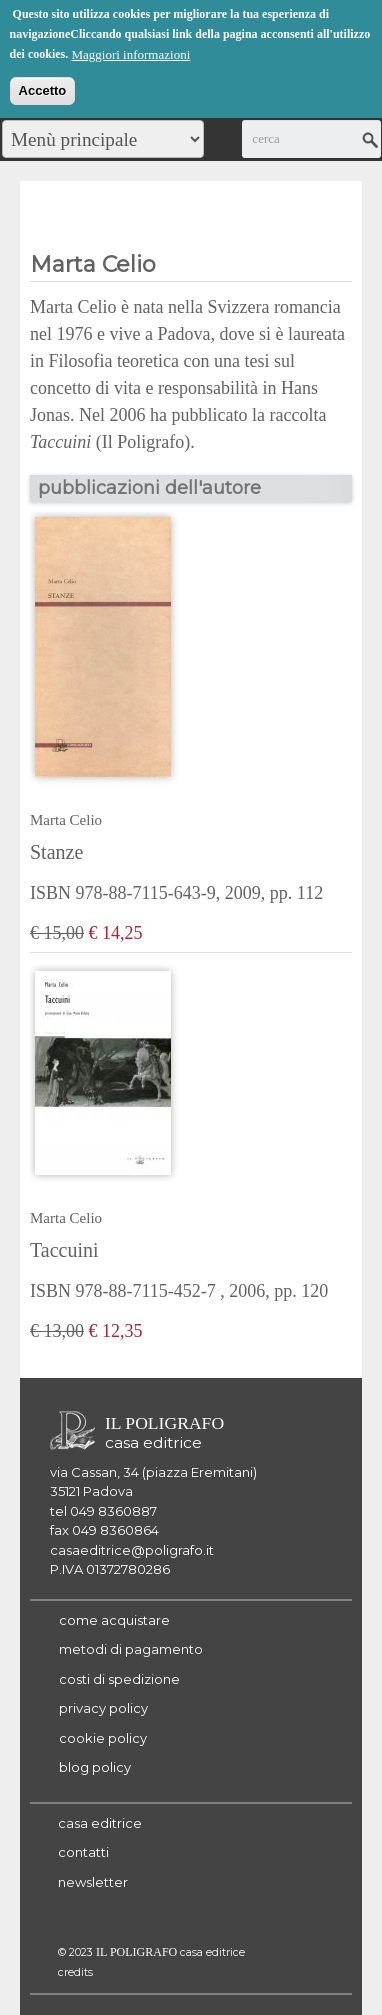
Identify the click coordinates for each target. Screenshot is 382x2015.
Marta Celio (66, 820)
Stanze (56, 852)
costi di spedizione (119, 1679)
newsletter (93, 1882)
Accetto (43, 88)
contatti (83, 1852)
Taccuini (64, 1250)
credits (75, 1972)
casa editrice (100, 1823)
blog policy (95, 1767)
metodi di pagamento (131, 1649)
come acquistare (114, 1620)
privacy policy (103, 1708)
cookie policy (103, 1738)
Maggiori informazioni (130, 52)
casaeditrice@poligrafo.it (132, 1550)
